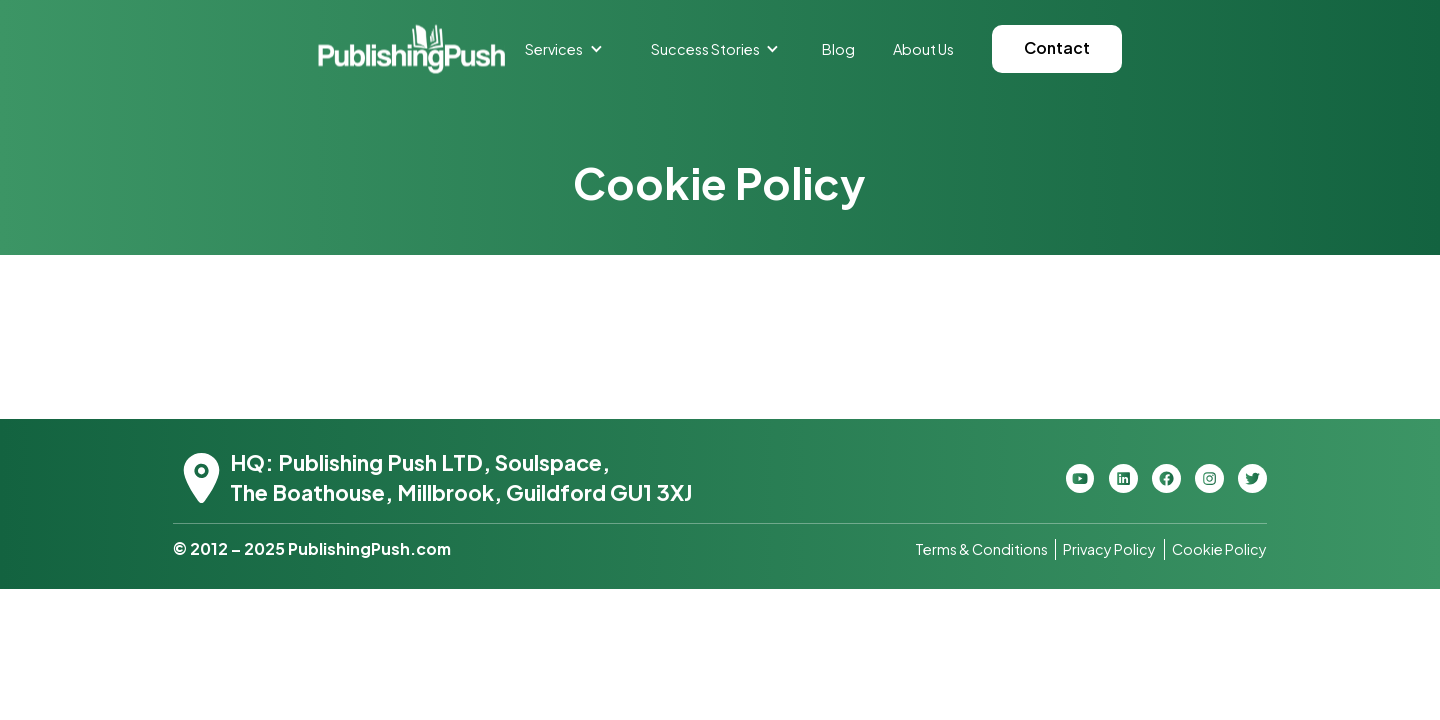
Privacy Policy (1109, 549)
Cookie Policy (1219, 549)
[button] (564, 49)
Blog (838, 49)
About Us (923, 49)
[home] (411, 48)
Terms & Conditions (981, 549)
